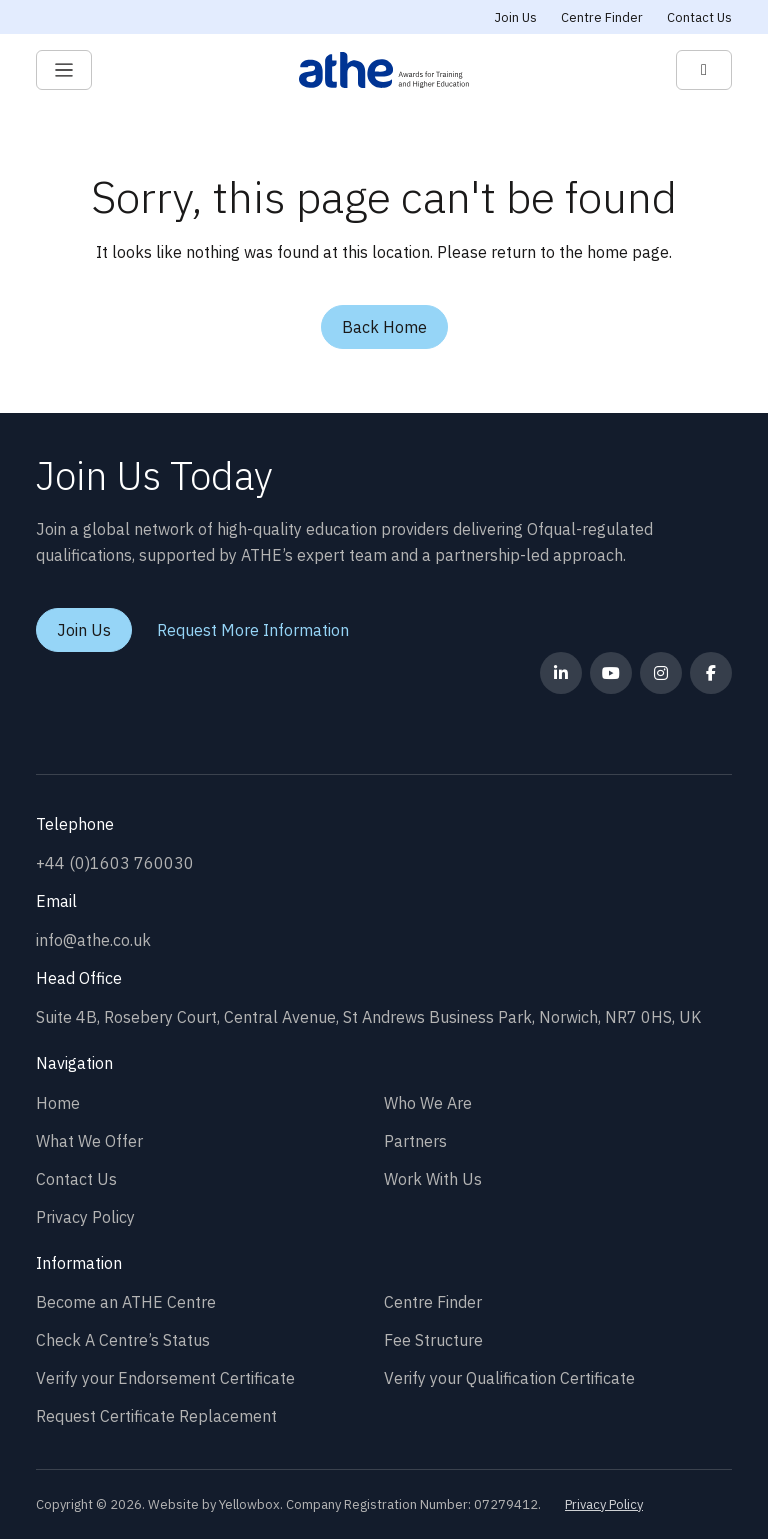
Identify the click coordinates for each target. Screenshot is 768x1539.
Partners (415, 1141)
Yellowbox (249, 1504)
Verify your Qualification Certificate (509, 1378)
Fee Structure (433, 1340)
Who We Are (428, 1103)
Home (58, 1103)
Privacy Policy (85, 1217)
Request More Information (253, 630)
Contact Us (699, 17)
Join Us (516, 17)
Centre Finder (602, 17)
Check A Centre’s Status (123, 1340)
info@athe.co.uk (93, 940)
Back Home (384, 327)
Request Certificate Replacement (156, 1416)
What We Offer (89, 1141)
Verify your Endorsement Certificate (165, 1378)
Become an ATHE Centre (126, 1302)
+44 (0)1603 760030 (115, 863)
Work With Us (433, 1179)
